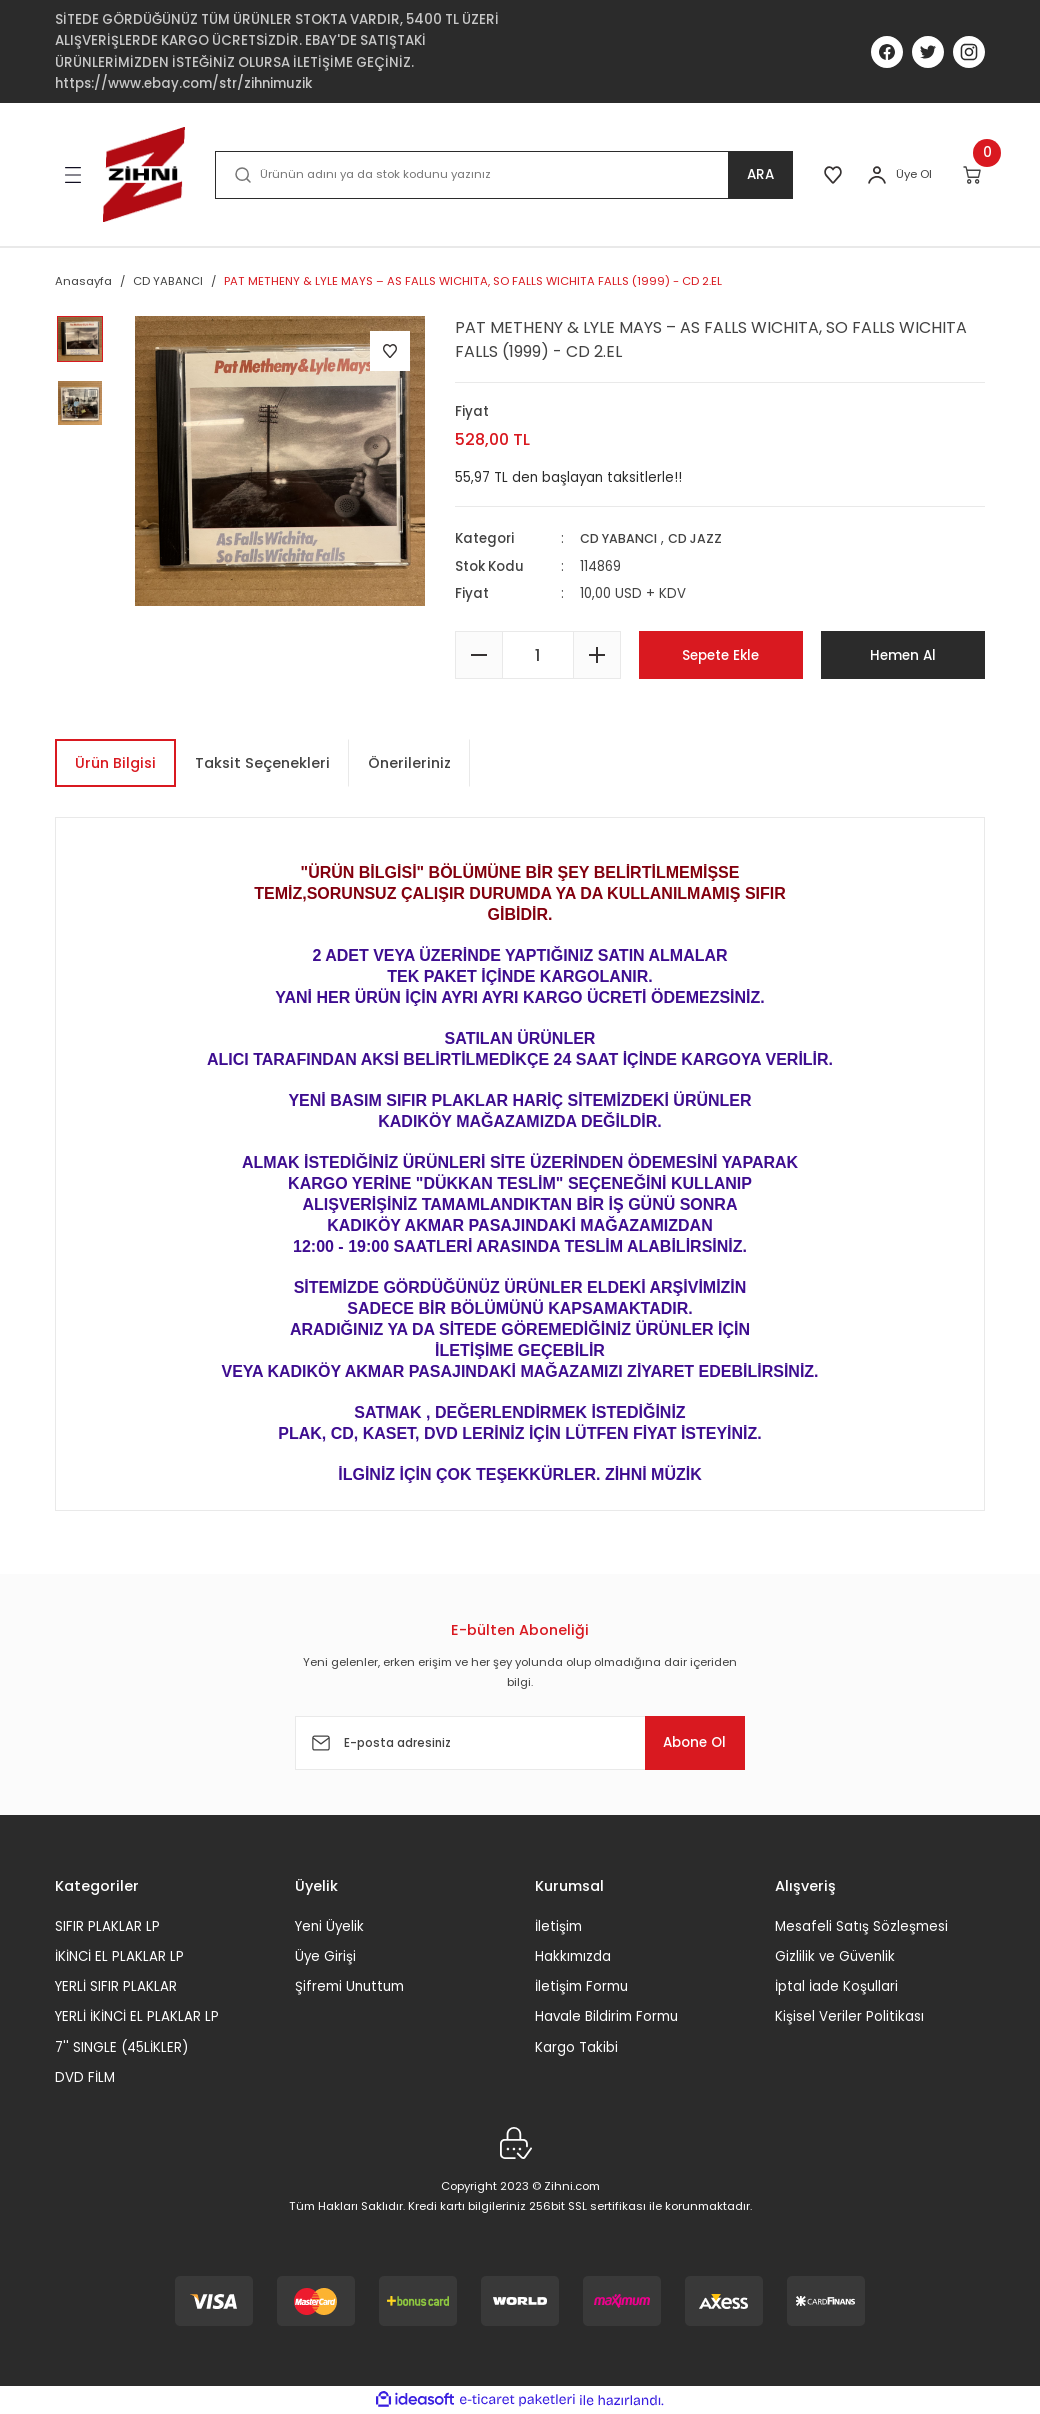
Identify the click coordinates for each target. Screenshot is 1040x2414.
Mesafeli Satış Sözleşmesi (861, 1925)
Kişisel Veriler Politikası (849, 2016)
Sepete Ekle (721, 655)
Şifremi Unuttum (349, 1986)
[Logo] (144, 174)
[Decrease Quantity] (479, 655)
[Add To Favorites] (390, 351)
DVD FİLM (85, 2077)
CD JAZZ (702, 538)
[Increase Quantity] (597, 655)
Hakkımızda (573, 1956)
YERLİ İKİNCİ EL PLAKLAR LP (137, 2016)
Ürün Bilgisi (115, 763)
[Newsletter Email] (520, 1743)
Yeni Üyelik (329, 1925)
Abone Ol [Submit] (684, 1743)
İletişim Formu (581, 1986)
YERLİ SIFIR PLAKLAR (116, 1986)
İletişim (558, 1925)
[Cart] (973, 175)
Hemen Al (902, 655)
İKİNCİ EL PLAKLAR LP (119, 1956)
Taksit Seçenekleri (262, 763)
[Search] (501, 175)
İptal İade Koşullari (836, 1986)
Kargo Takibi (576, 2047)
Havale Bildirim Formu (606, 2016)
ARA (754, 175)
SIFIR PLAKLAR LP (107, 1925)
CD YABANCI (621, 538)
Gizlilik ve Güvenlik (835, 1956)
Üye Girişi (325, 1956)
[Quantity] (538, 655)
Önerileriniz (409, 763)
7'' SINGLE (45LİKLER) (121, 2047)
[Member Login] (877, 175)
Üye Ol (914, 174)
